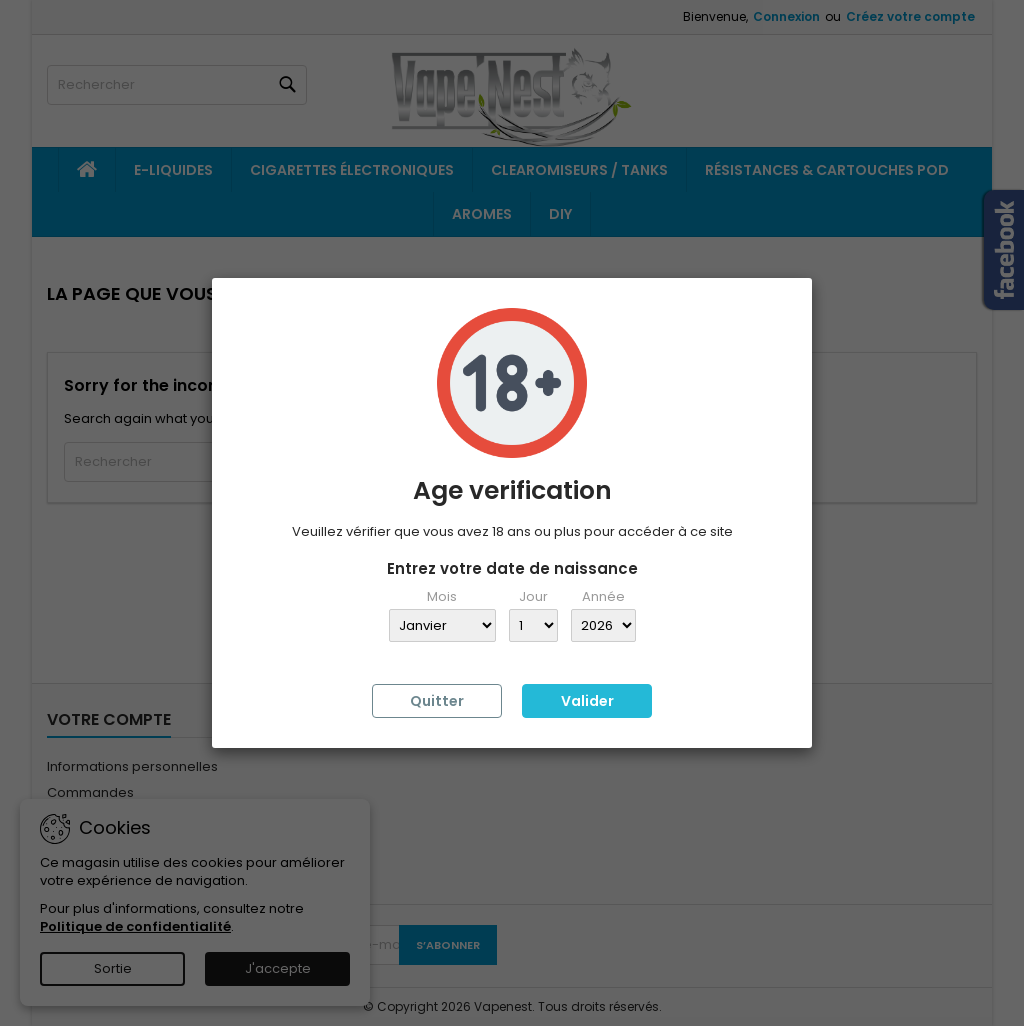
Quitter (437, 701)
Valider (587, 701)
